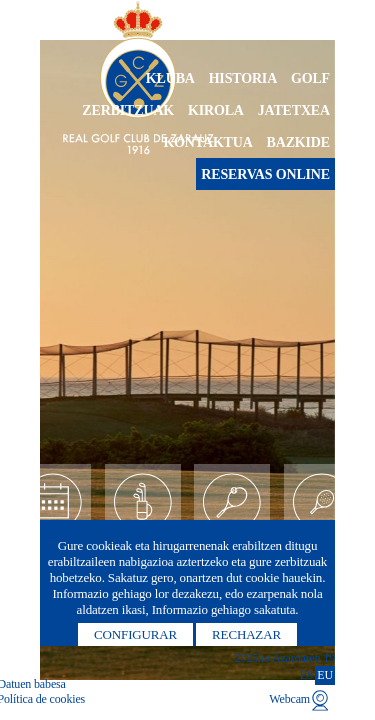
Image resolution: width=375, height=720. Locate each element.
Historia (243, 78)
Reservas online (265, 174)
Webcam (289, 699)
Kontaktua (207, 142)
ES (307, 675)
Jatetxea (294, 110)
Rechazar (246, 634)
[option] (187, 360)
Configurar (135, 634)
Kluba (170, 78)
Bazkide (298, 142)
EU (325, 675)
